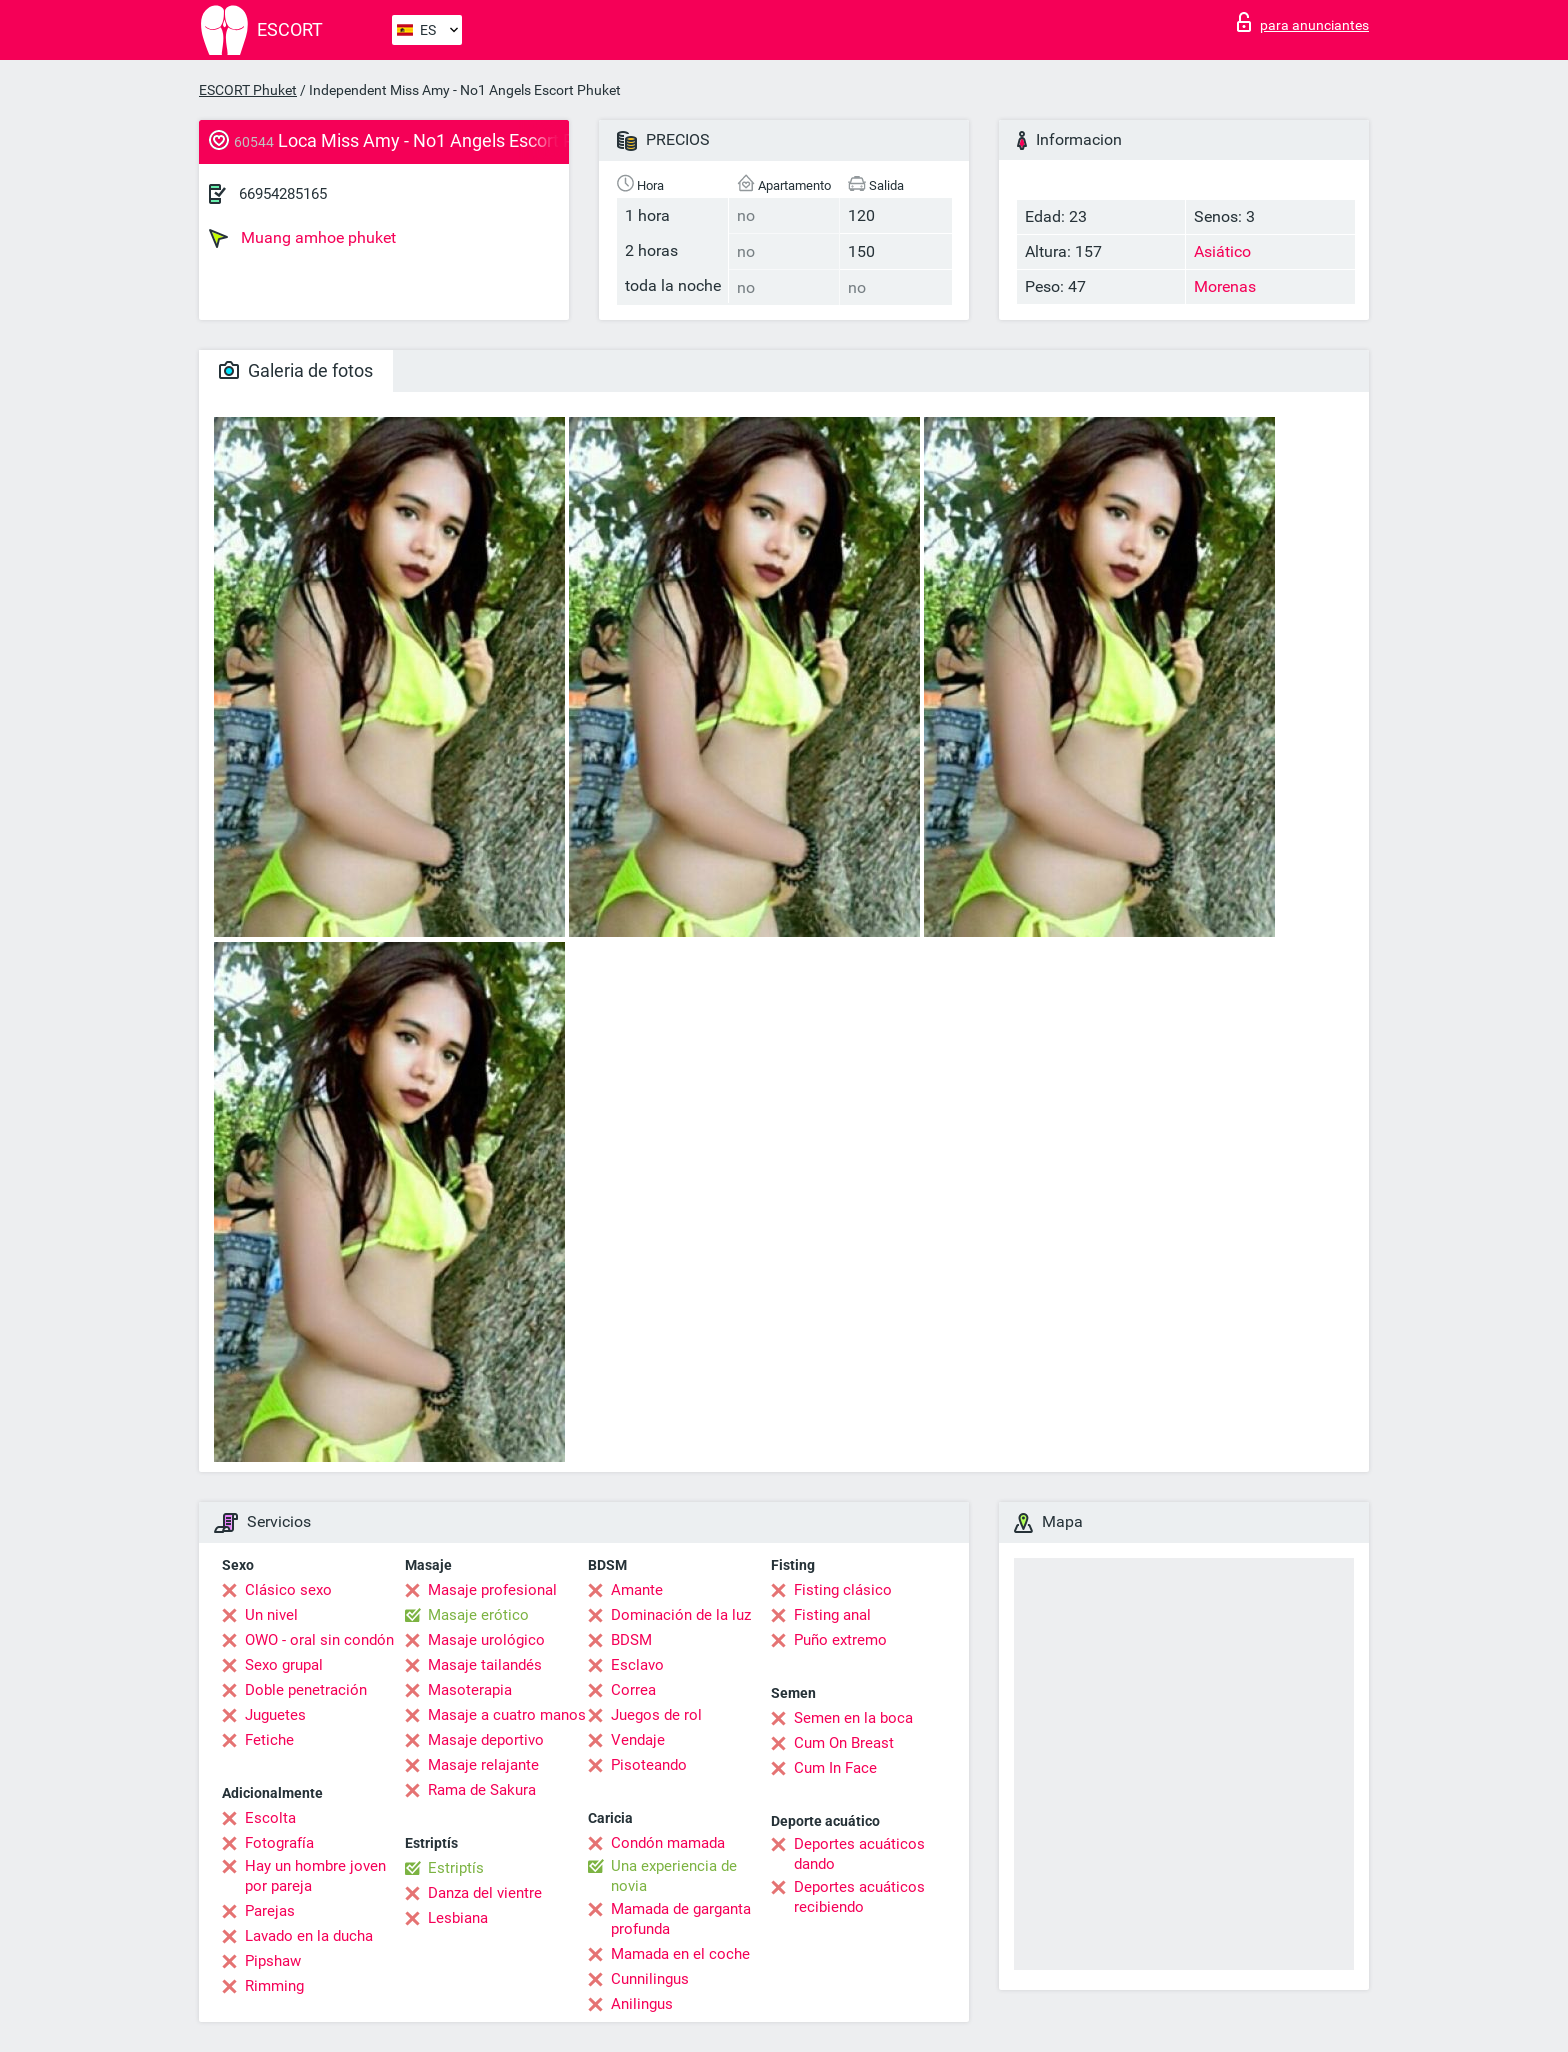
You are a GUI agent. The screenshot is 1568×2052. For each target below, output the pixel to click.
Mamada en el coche (680, 1954)
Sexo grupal (284, 1665)
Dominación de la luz (681, 1615)
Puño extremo (840, 1640)
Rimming (274, 1986)
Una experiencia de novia (674, 1876)
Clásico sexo (288, 1590)
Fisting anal (832, 1615)
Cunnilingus (650, 1979)
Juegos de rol (656, 1715)
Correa (633, 1690)
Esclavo (637, 1665)
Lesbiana (458, 1918)
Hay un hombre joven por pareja (315, 1876)
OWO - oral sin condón (319, 1640)
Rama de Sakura (482, 1790)
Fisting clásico (843, 1590)
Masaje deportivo (486, 1740)
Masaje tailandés (485, 1665)
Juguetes (275, 1715)
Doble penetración (306, 1690)
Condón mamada (668, 1843)
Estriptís (456, 1868)
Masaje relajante (483, 1765)
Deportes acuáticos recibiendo (859, 1897)
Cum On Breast (844, 1743)
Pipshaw (273, 1961)
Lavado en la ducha (309, 1936)
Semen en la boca (853, 1718)
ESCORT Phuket (248, 90)
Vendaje (638, 1740)
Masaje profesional (492, 1590)
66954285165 (283, 194)
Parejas (270, 1911)
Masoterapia (470, 1690)
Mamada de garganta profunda (681, 1919)
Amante (637, 1590)
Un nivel (271, 1615)
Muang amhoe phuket (302, 238)
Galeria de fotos (296, 370)
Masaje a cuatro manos (507, 1715)
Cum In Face (835, 1768)
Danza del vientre (485, 1893)
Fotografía (279, 1843)
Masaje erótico (478, 1615)
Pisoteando (649, 1765)
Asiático (1222, 251)
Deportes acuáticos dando (859, 1854)
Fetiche (269, 1740)
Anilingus (642, 2004)
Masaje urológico (486, 1640)
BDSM (631, 1640)
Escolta (270, 1818)
